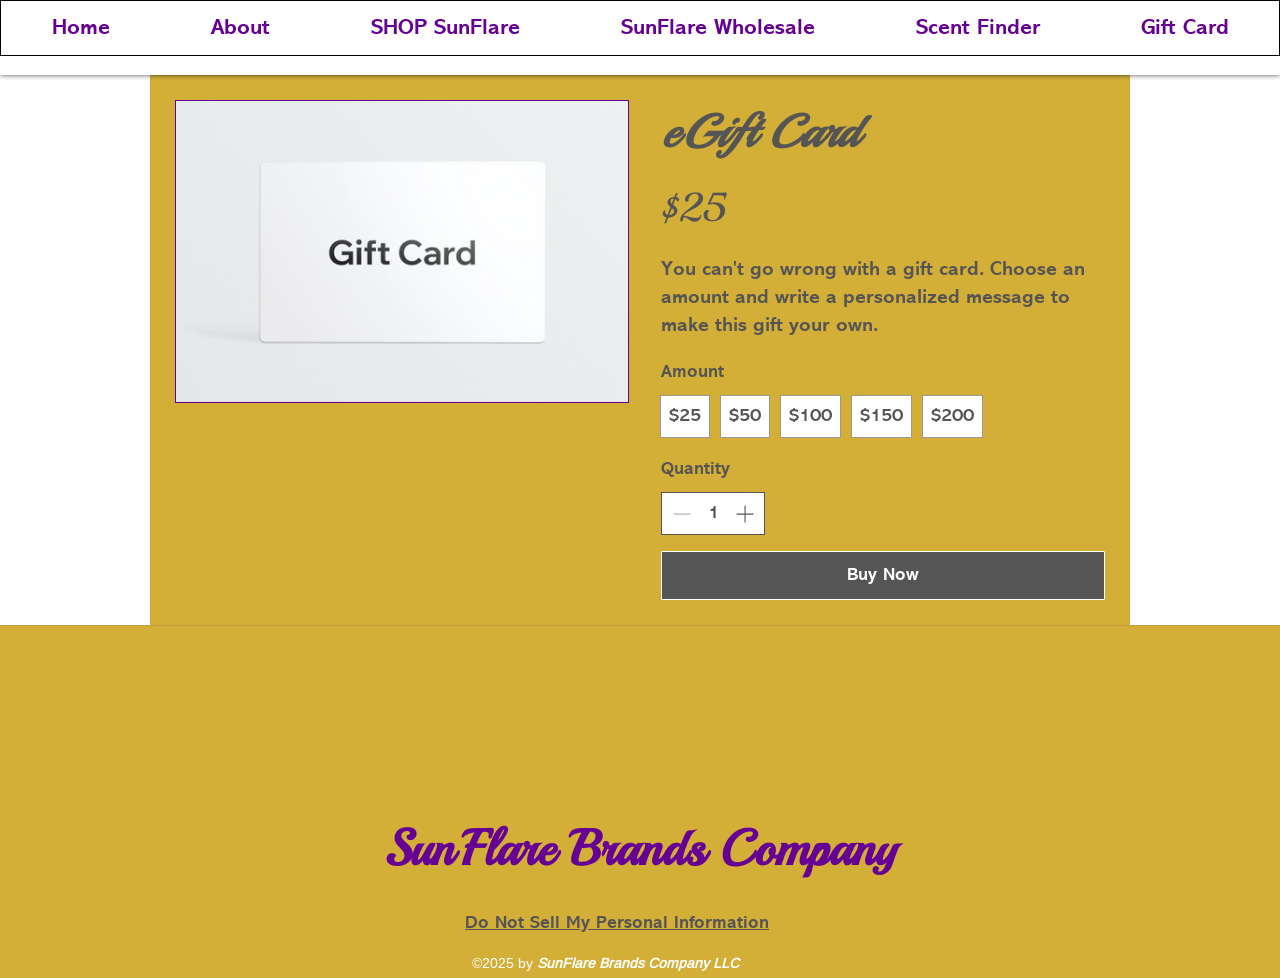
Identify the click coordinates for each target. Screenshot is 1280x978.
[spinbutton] (713, 513)
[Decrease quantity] (681, 513)
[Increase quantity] (744, 513)
